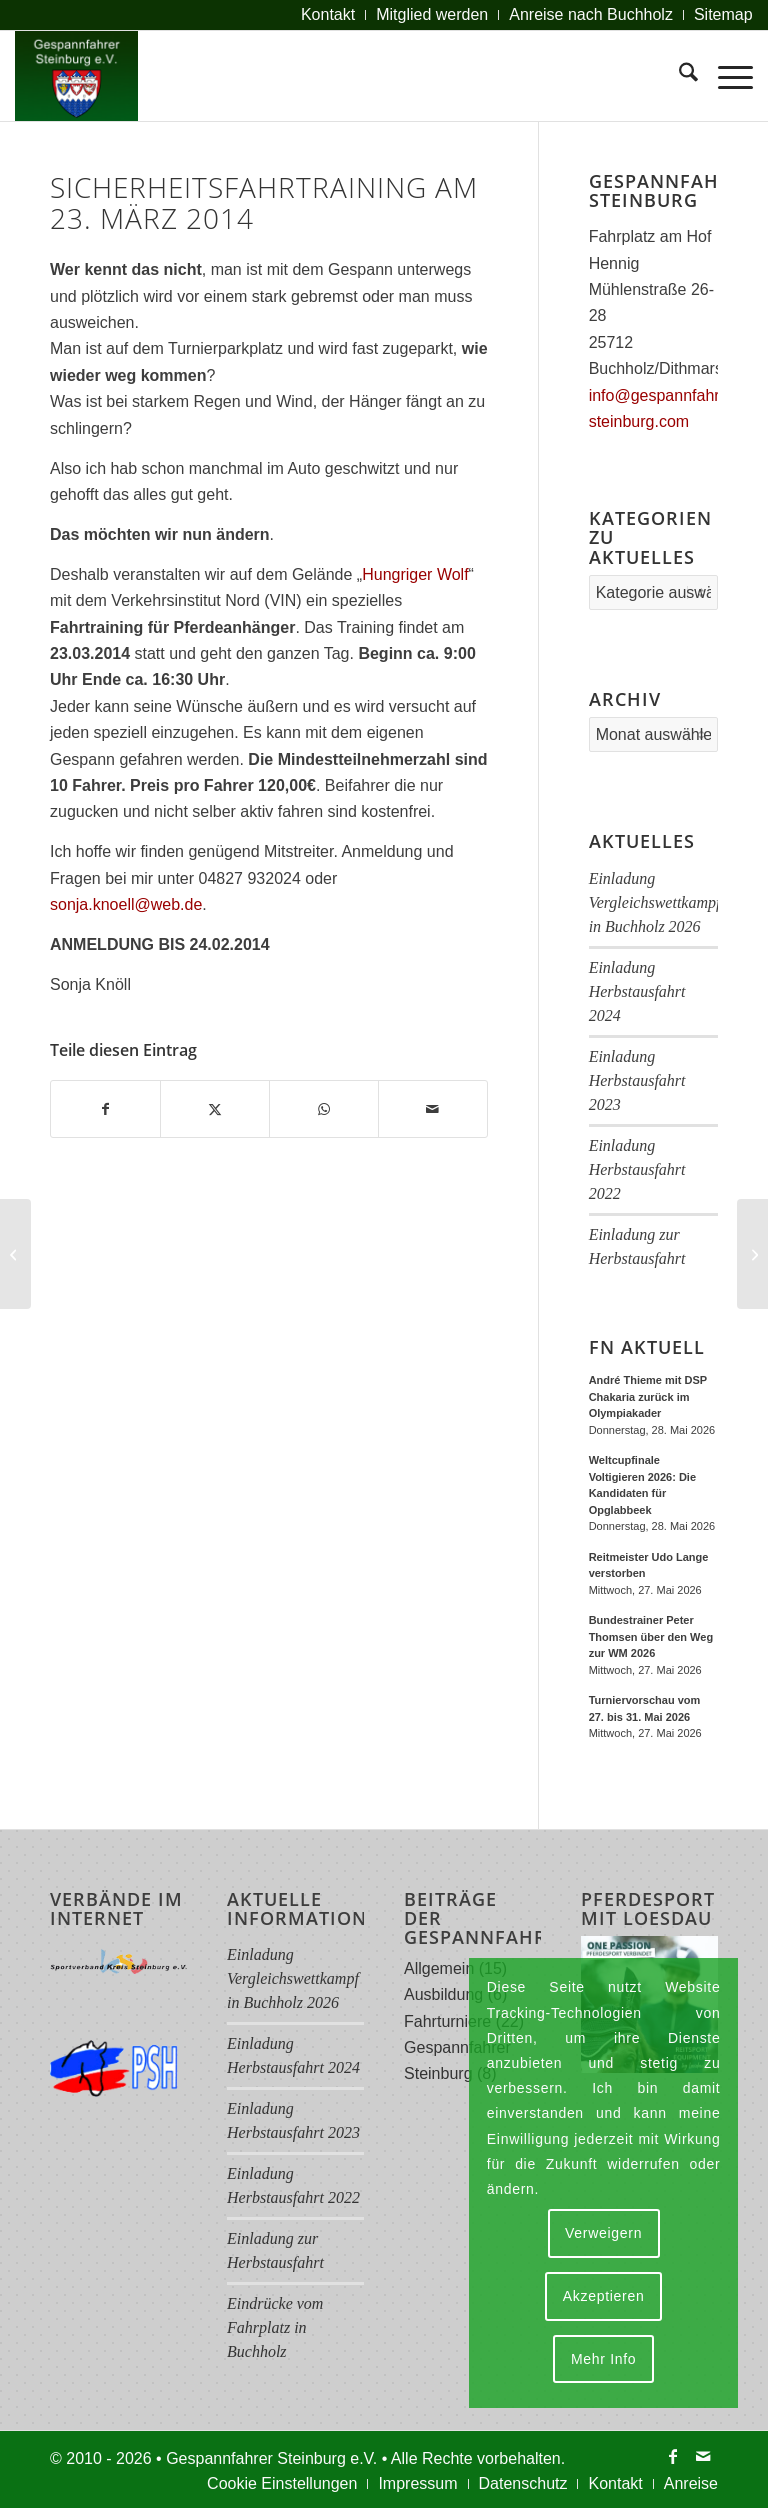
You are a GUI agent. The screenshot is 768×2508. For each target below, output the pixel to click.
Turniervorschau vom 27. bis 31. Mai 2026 (645, 1708)
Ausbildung (443, 1994)
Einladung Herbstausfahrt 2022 (637, 1169)
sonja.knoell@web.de (126, 904)
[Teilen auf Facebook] (105, 1109)
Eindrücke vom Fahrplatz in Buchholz (275, 2327)
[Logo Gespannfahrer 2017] (76, 76)
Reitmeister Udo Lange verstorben (649, 1565)
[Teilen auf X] (215, 1109)
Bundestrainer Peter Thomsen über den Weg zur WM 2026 (651, 1636)
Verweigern (603, 2233)
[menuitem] (328, 15)
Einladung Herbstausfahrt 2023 (637, 1080)
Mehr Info (603, 2359)
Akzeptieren (604, 2296)
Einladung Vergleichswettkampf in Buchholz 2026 (655, 902)
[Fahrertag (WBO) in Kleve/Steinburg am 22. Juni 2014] (752, 1254)
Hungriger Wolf (415, 574)
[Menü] (725, 76)
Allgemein (439, 1968)
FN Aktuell (647, 1347)
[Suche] (678, 76)
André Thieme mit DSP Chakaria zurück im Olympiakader (648, 1396)
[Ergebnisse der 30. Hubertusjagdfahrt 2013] (15, 1254)
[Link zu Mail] (703, 2456)
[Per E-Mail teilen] (433, 1109)
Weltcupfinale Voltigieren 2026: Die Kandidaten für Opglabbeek (642, 1485)
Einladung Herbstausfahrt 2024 (637, 991)
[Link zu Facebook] (673, 2456)
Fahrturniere (447, 2021)
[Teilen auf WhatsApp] (324, 1109)
